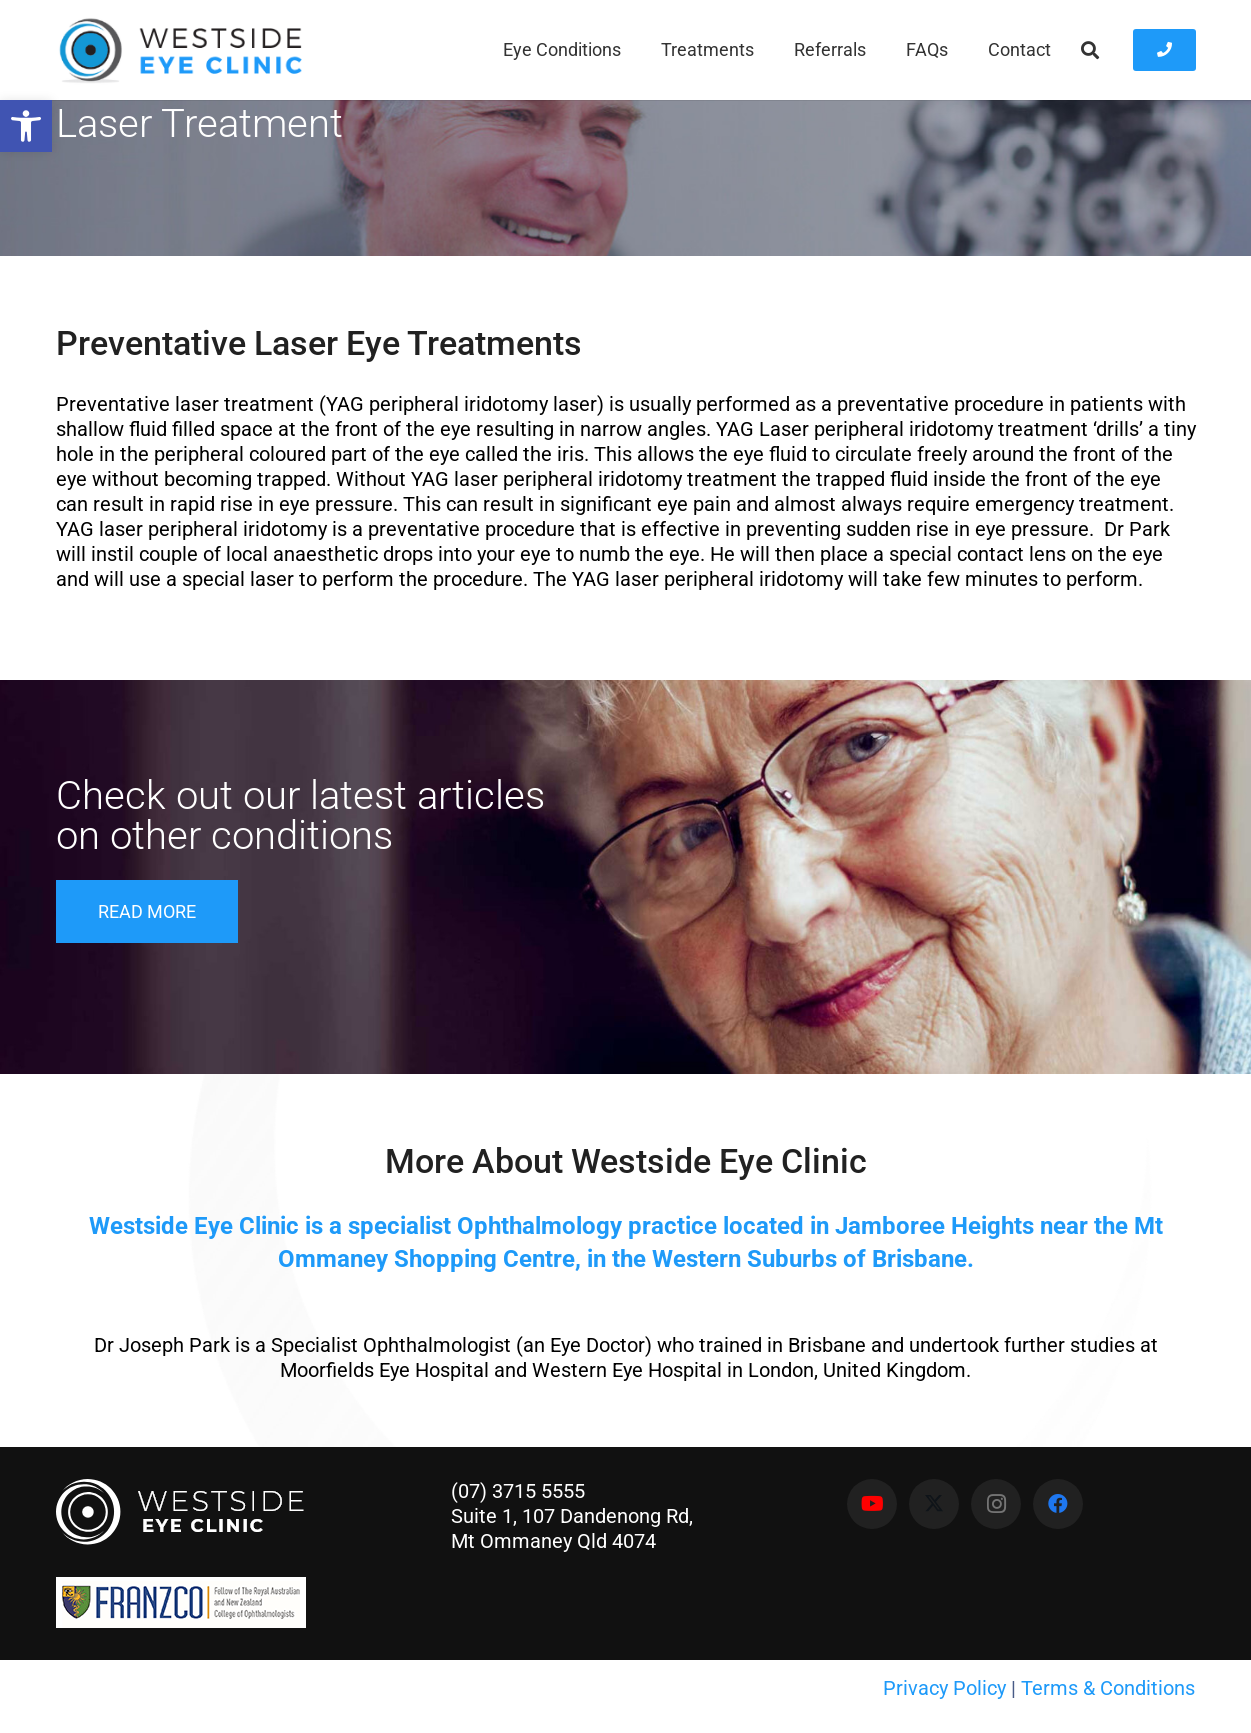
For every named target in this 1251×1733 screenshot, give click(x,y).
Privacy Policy (944, 1688)
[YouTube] (872, 1504)
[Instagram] (996, 1504)
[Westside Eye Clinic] (179, 50)
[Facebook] (1058, 1504)
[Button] (1164, 50)
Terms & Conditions (1108, 1688)
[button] (1091, 50)
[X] (934, 1504)
